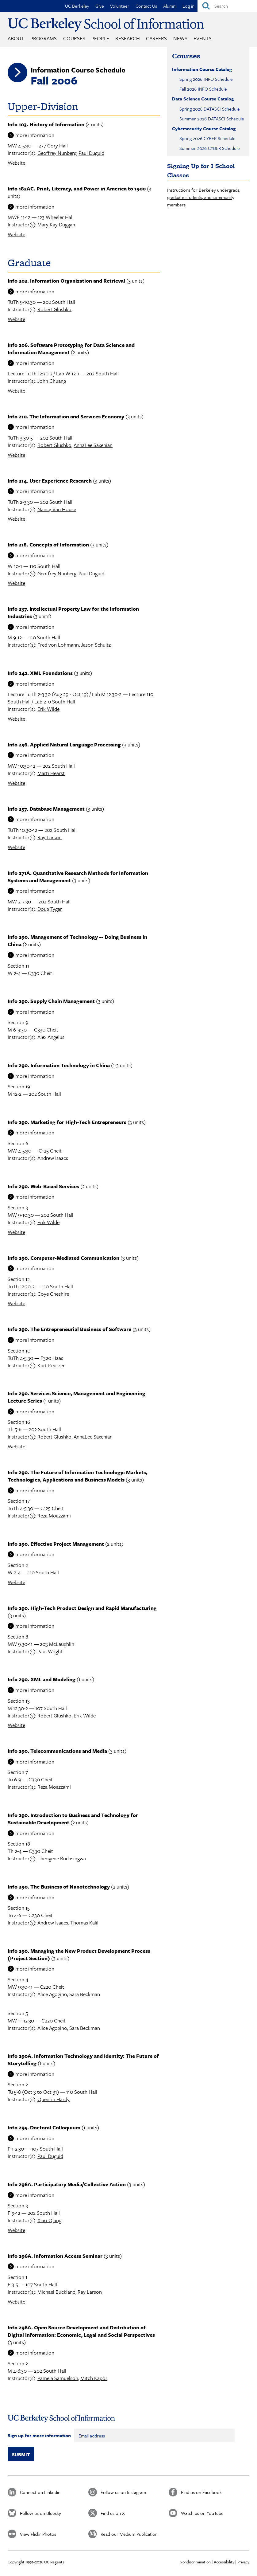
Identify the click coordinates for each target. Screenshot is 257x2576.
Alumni (169, 5)
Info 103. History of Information (46, 124)
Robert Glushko (54, 309)
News (180, 38)
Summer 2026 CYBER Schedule (209, 148)
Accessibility (224, 2562)
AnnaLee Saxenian (93, 445)
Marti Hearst (51, 773)
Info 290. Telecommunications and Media (57, 1751)
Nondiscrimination (195, 2562)
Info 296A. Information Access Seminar (55, 2256)
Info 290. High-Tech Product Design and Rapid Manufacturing (82, 1608)
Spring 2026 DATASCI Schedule (209, 108)
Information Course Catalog (202, 69)
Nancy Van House (56, 509)
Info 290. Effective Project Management (56, 1544)
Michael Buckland (56, 2292)
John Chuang (51, 381)
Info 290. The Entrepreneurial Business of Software (69, 1329)
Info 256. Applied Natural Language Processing (64, 744)
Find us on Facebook (201, 2492)
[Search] (227, 6)
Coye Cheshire (53, 1294)
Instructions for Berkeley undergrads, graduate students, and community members (203, 197)
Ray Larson (49, 837)
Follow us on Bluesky (40, 2513)
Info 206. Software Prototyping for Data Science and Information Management (71, 348)
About (16, 38)
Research (127, 38)
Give (99, 5)
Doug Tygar (49, 909)
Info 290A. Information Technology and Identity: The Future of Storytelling (83, 2059)
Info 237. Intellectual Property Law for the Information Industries (73, 612)
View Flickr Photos (38, 2534)
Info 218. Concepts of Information (48, 544)
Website (16, 162)
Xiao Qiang (49, 2220)
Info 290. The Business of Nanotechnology (59, 1886)
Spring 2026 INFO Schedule (206, 79)
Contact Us (146, 5)
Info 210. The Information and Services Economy (66, 416)
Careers (156, 38)
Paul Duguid (91, 153)
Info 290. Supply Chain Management (51, 1001)
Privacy (243, 2562)
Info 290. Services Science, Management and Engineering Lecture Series (76, 1396)
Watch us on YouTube (202, 2513)
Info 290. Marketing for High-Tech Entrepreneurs (67, 1122)
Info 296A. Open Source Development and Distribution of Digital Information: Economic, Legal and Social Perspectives (81, 2331)
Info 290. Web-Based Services (43, 1186)
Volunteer (119, 5)
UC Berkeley (77, 5)
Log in (188, 5)
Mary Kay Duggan (56, 224)
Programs (43, 38)
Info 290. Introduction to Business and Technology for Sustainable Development (73, 1818)
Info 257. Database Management (46, 808)
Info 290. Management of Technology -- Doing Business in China (77, 940)
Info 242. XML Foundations (40, 673)
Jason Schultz (96, 644)
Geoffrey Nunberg (56, 153)
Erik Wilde (48, 709)
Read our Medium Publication (129, 2534)
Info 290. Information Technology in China (59, 1065)
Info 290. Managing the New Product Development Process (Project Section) (79, 1954)
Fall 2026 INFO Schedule (203, 88)
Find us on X (113, 2513)
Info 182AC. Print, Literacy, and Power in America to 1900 (77, 188)
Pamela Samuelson (57, 2378)
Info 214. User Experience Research (50, 480)
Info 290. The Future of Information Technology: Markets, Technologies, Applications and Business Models (78, 1475)
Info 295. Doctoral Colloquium (44, 2127)
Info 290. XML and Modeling (41, 1679)
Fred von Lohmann (58, 644)
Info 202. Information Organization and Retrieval (66, 280)
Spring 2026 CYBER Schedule (207, 138)
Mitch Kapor (93, 2378)
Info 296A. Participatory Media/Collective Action (67, 2184)
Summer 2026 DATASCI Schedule (211, 118)
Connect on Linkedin (40, 2492)
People (100, 38)
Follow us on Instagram (123, 2492)
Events (203, 38)
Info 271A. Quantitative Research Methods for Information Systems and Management (78, 876)
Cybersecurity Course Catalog (204, 128)
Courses (74, 38)
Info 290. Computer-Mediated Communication (63, 1258)
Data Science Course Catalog (203, 98)
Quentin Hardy (53, 2099)
